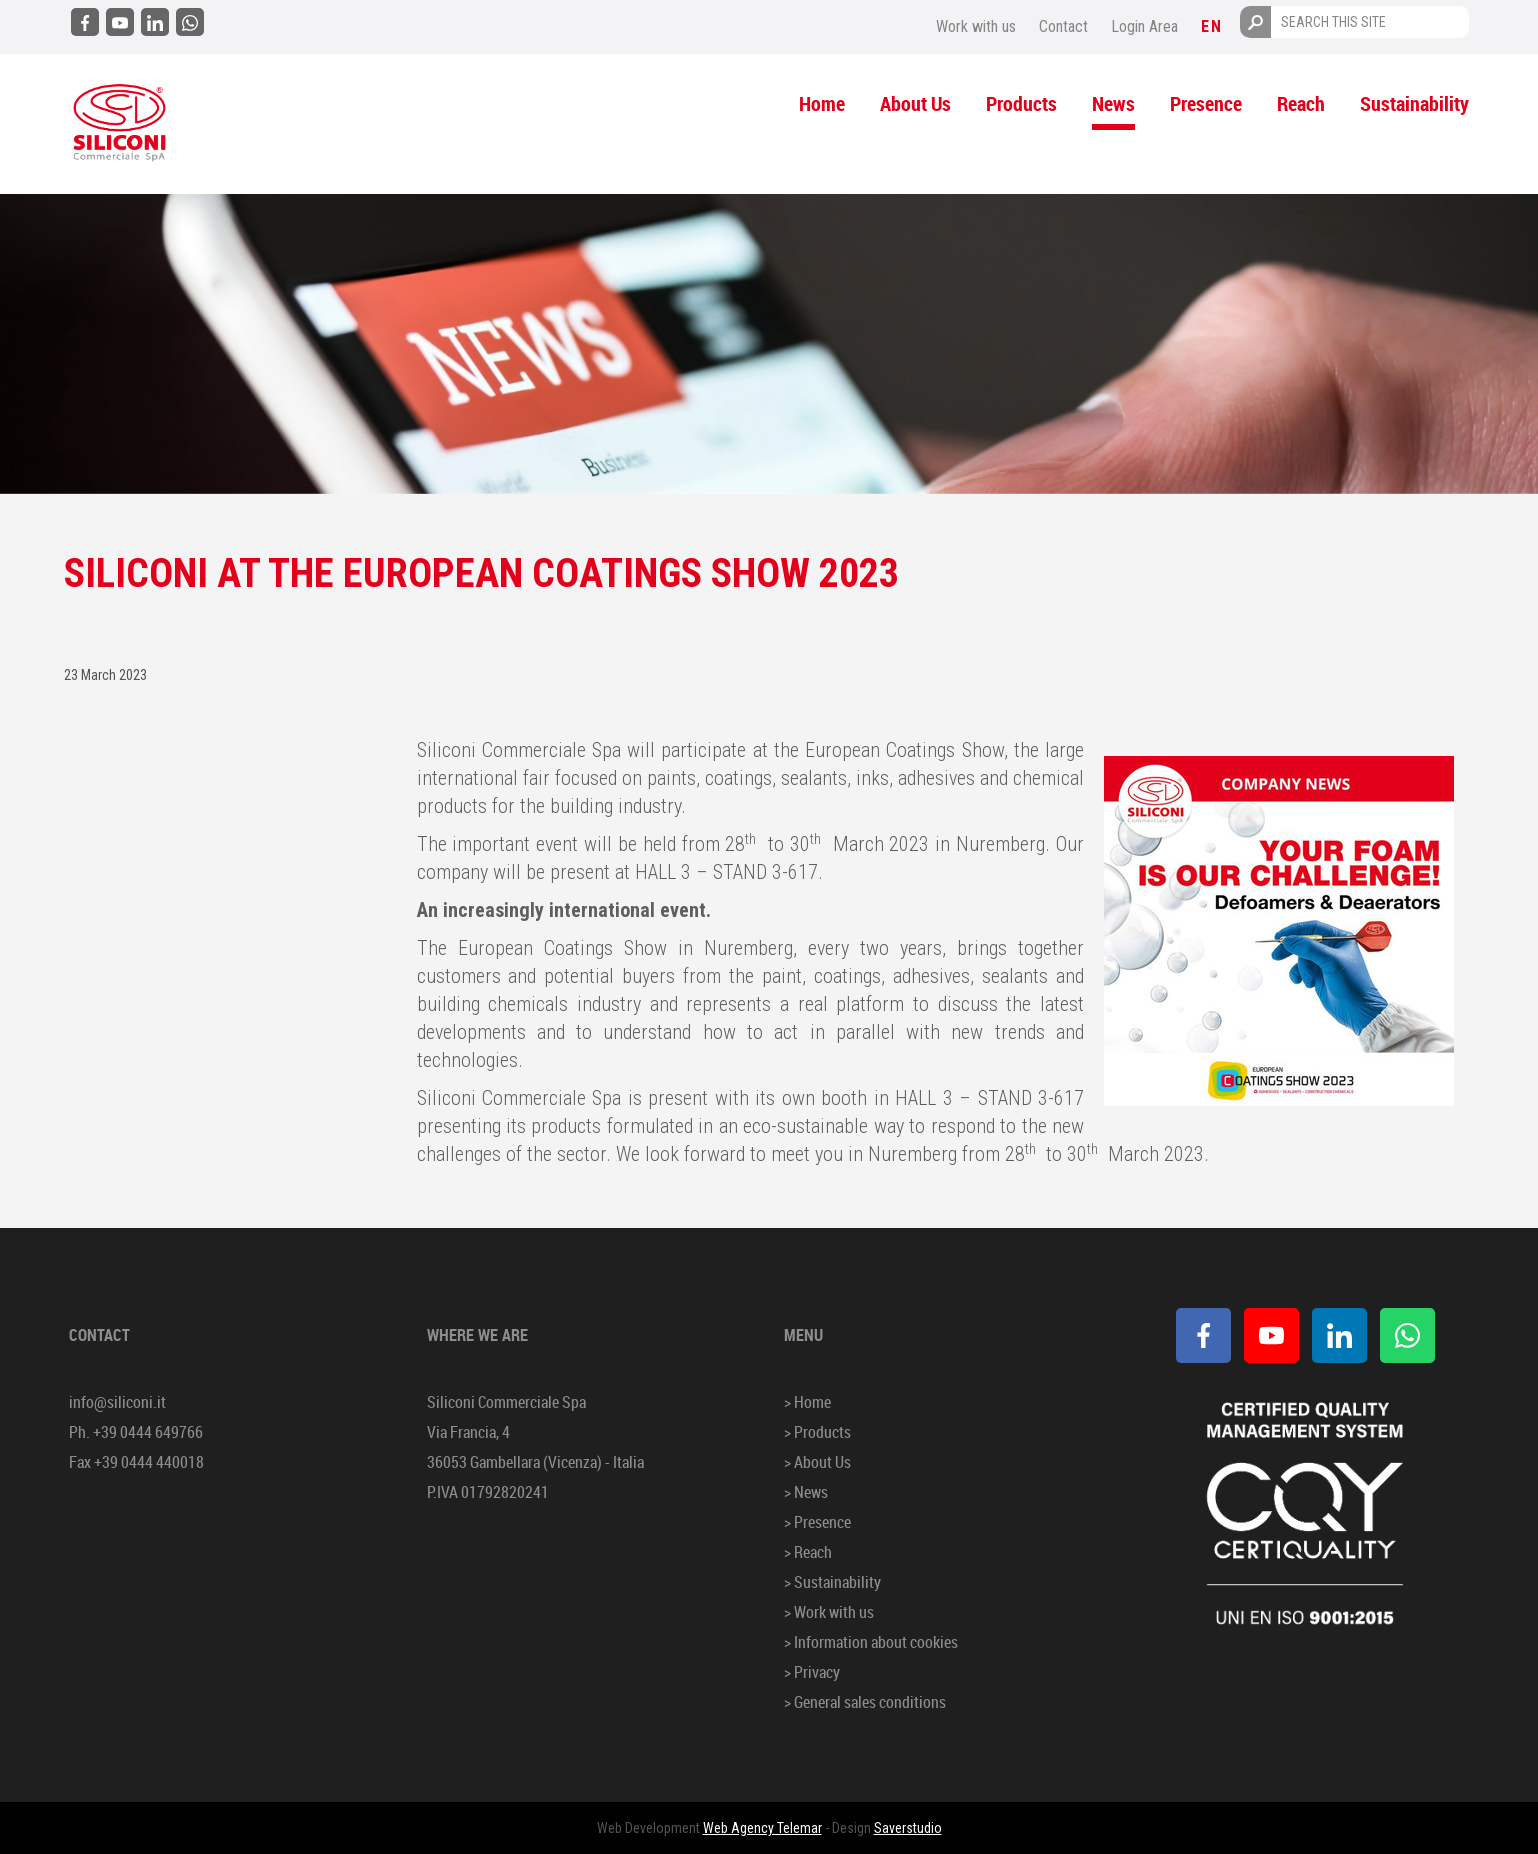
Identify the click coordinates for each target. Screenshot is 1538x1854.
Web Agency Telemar (762, 1828)
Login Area (1144, 26)
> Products (817, 1432)
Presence (1206, 103)
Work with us (976, 26)
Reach (1301, 103)
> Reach (808, 1552)
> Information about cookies (871, 1642)
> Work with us (829, 1612)
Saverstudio (908, 1828)
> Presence (817, 1522)
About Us (915, 103)
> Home (807, 1402)
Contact (1063, 26)
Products (1021, 103)
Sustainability (1414, 103)
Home (822, 103)
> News (806, 1492)
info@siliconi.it (117, 1402)
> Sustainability (832, 1582)
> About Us (817, 1462)
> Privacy (812, 1672)
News (1113, 103)
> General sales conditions (865, 1702)
